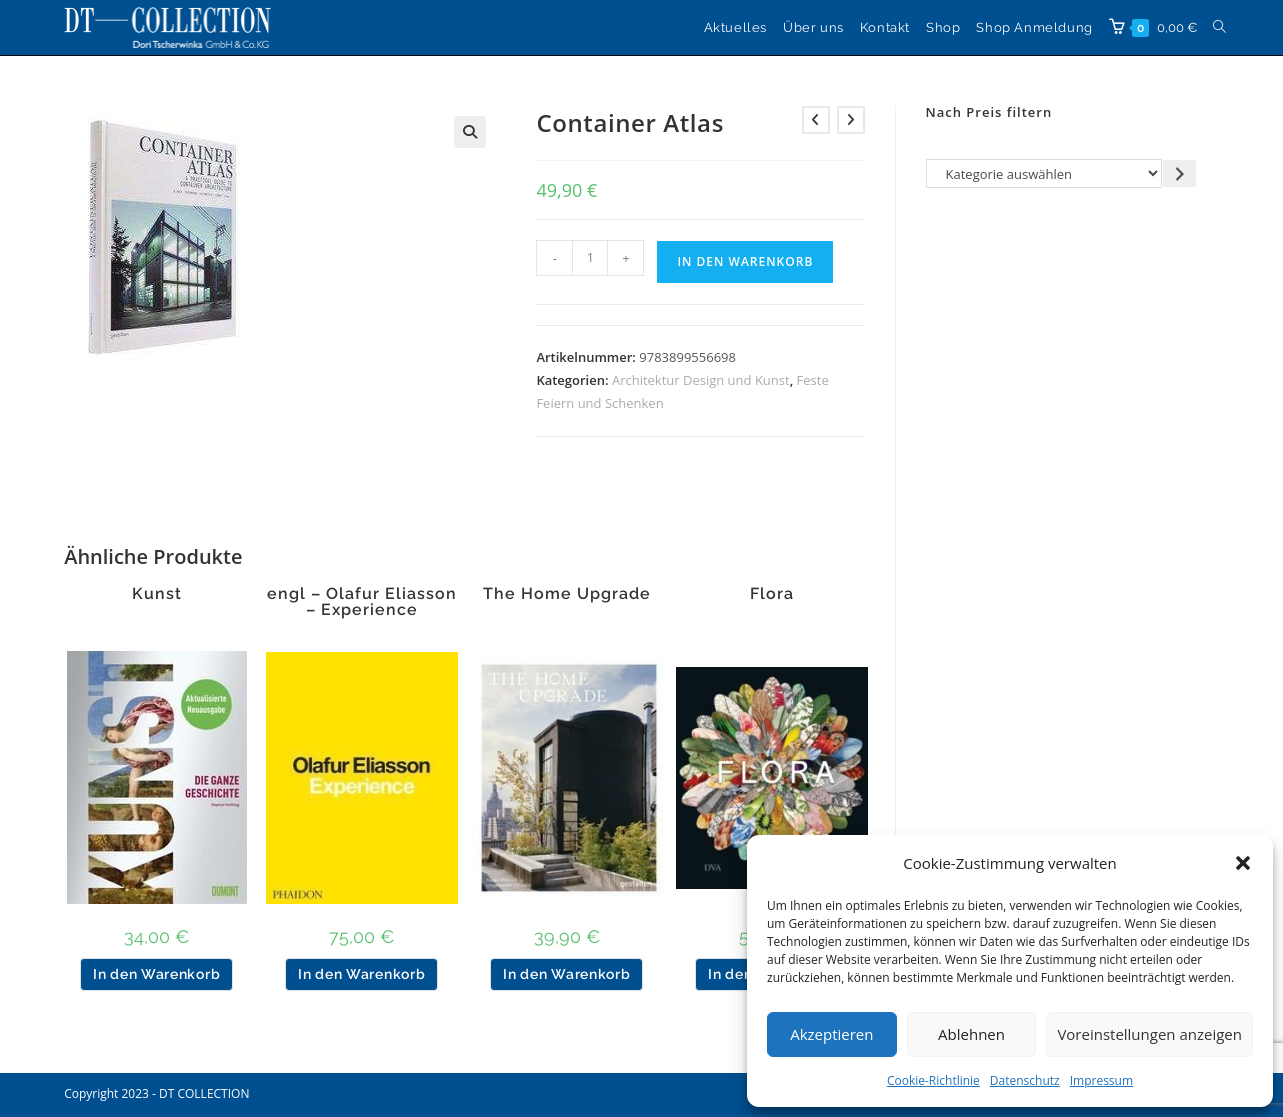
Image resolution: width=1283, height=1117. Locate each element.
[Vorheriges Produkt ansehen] (816, 120)
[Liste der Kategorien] (1044, 173)
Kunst (157, 594)
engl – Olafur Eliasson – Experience (362, 602)
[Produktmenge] (590, 258)
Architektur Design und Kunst (701, 380)
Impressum (1101, 1080)
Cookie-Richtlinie (933, 1080)
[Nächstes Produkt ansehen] (851, 120)
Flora (772, 594)
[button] (1243, 863)
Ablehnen (971, 1034)
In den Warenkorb (745, 261)
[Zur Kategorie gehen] (1179, 173)
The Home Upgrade (567, 594)
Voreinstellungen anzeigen (1149, 1034)
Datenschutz (1025, 1080)
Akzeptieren (831, 1034)
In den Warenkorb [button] (156, 974)
